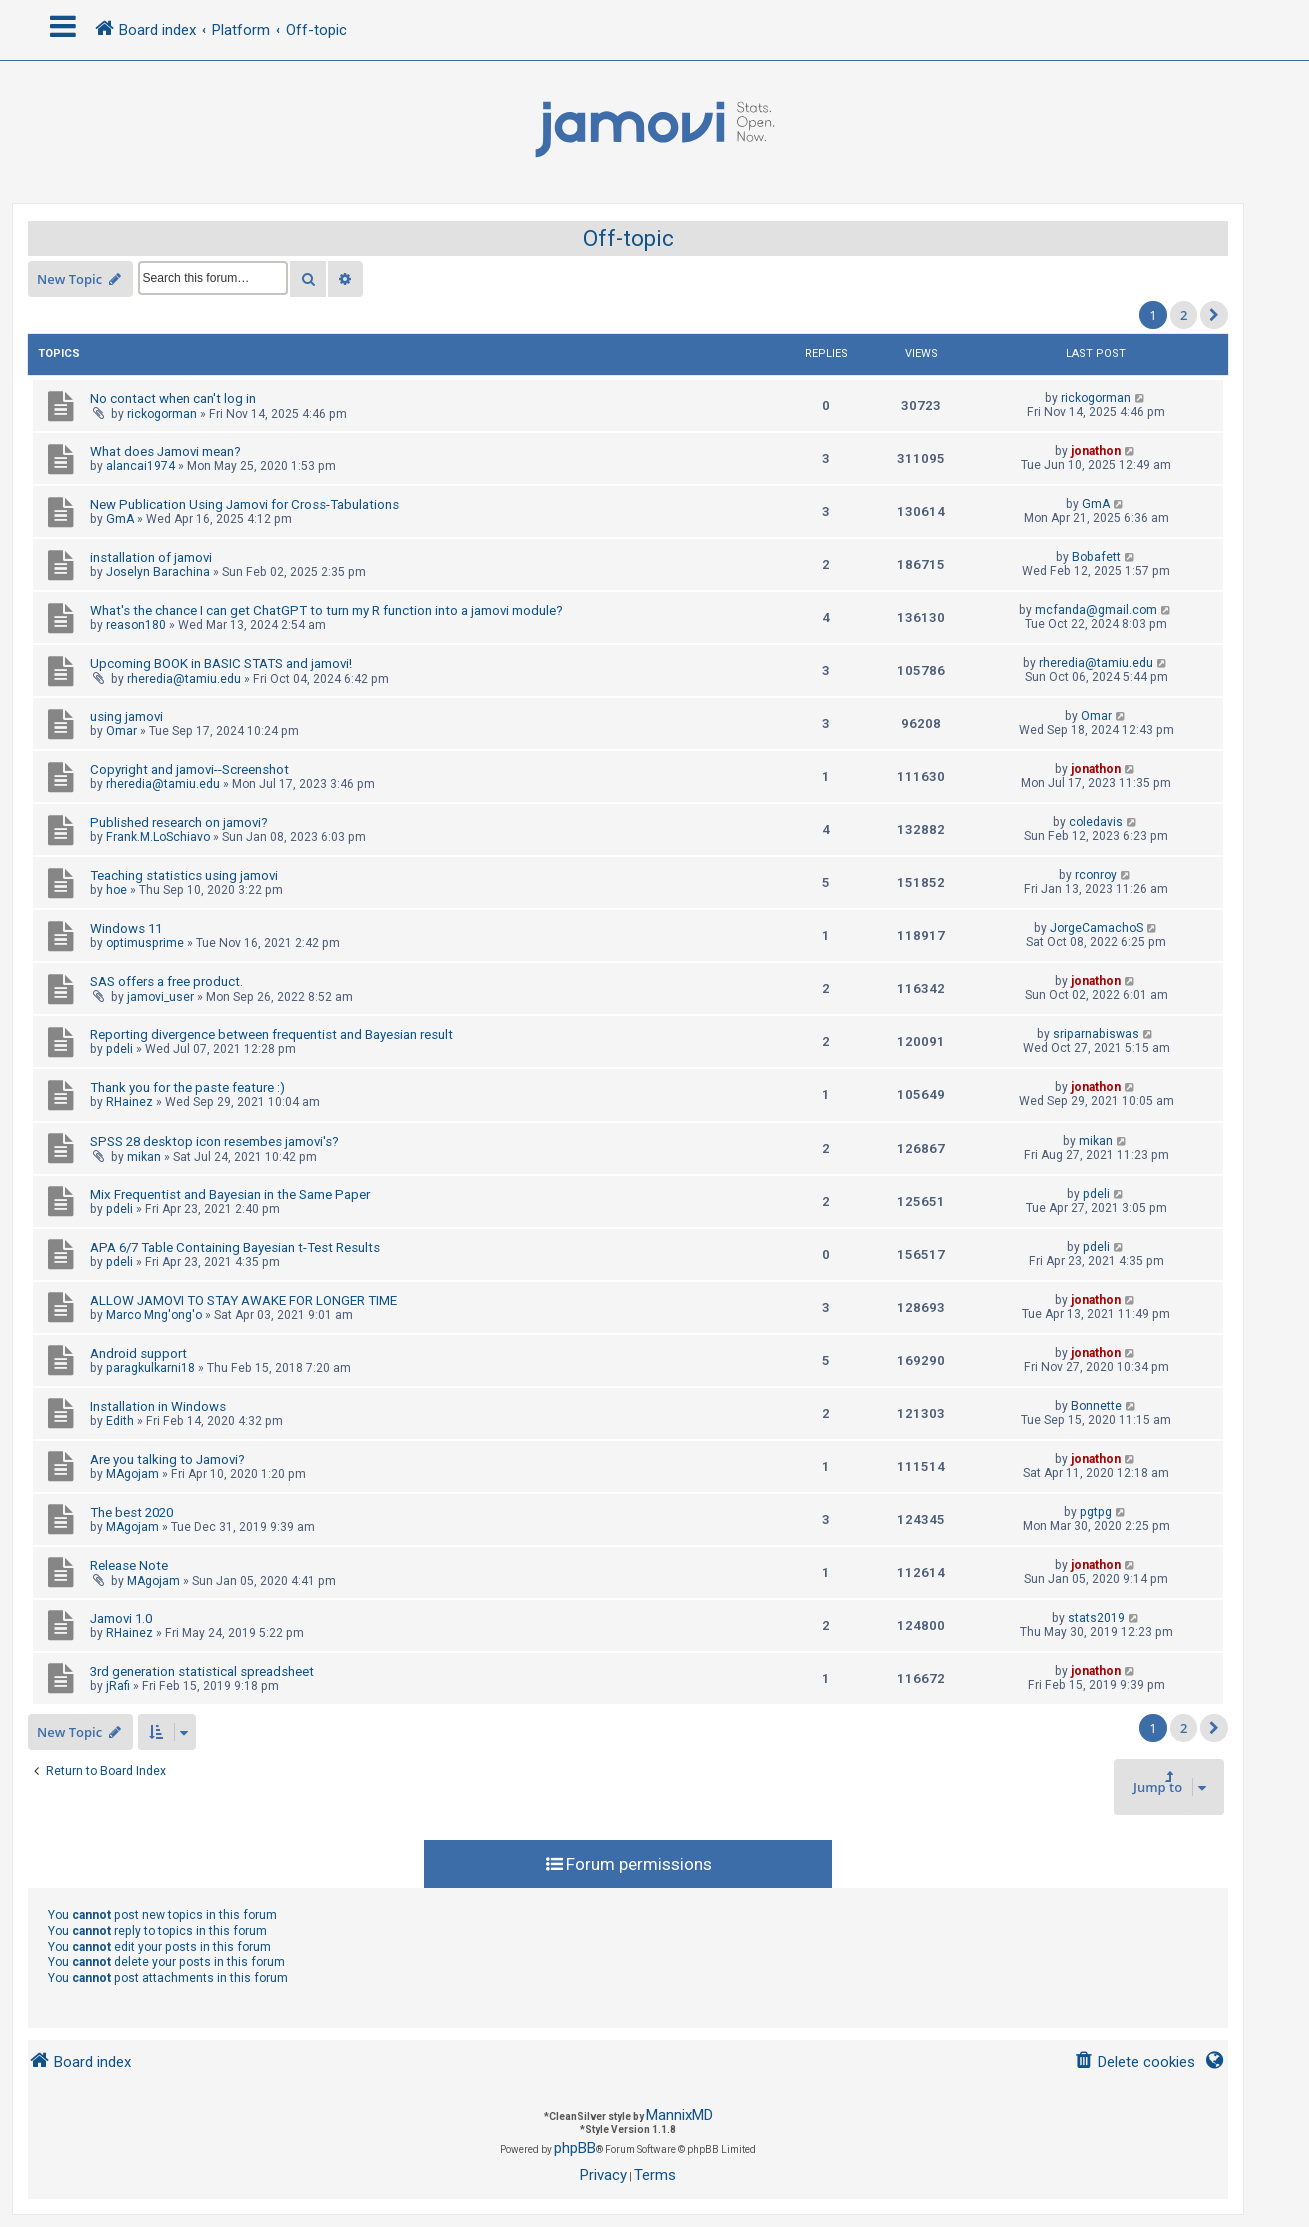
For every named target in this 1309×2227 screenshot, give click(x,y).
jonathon (1096, 451)
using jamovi (126, 716)
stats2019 (1096, 1618)
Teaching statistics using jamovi (184, 875)
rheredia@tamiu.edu (184, 679)
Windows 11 (126, 928)
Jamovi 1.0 (121, 1618)
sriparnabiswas (1096, 1034)
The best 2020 (131, 1512)
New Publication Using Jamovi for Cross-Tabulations (244, 504)
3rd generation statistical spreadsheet (202, 1671)
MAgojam (132, 1474)
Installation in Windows (158, 1406)
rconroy (1096, 875)
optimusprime (145, 943)
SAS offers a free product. (166, 981)
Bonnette (1096, 1406)
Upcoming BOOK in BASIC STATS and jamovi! (221, 663)
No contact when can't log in (173, 398)
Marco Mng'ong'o (154, 1315)
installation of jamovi (151, 557)
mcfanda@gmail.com (1096, 610)
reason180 (136, 625)
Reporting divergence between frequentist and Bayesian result (271, 1034)
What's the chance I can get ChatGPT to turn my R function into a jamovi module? (326, 610)
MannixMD (679, 2115)
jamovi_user (160, 997)
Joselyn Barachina (158, 572)
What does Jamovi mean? (165, 451)
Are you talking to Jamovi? (167, 1459)
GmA (120, 519)
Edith (120, 1421)
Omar (121, 731)
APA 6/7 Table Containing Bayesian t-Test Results (235, 1247)
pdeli (119, 1049)
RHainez (129, 1102)
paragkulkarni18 (150, 1368)
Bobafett (1096, 557)
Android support (138, 1353)
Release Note (129, 1565)
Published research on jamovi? (179, 822)
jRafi (118, 1686)
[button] (1214, 315)
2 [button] (1183, 315)
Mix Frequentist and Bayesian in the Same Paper (230, 1194)
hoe (116, 890)
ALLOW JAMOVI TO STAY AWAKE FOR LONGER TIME (243, 1300)
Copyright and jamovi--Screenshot (189, 769)
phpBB (575, 2148)
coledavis (1096, 822)
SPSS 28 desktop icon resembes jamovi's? (214, 1141)
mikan (144, 1157)
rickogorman (162, 414)
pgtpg (1096, 1512)
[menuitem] (1134, 2062)
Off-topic (628, 238)
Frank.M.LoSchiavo (158, 837)
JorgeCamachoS (1096, 928)
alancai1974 (140, 466)
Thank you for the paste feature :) (187, 1087)
